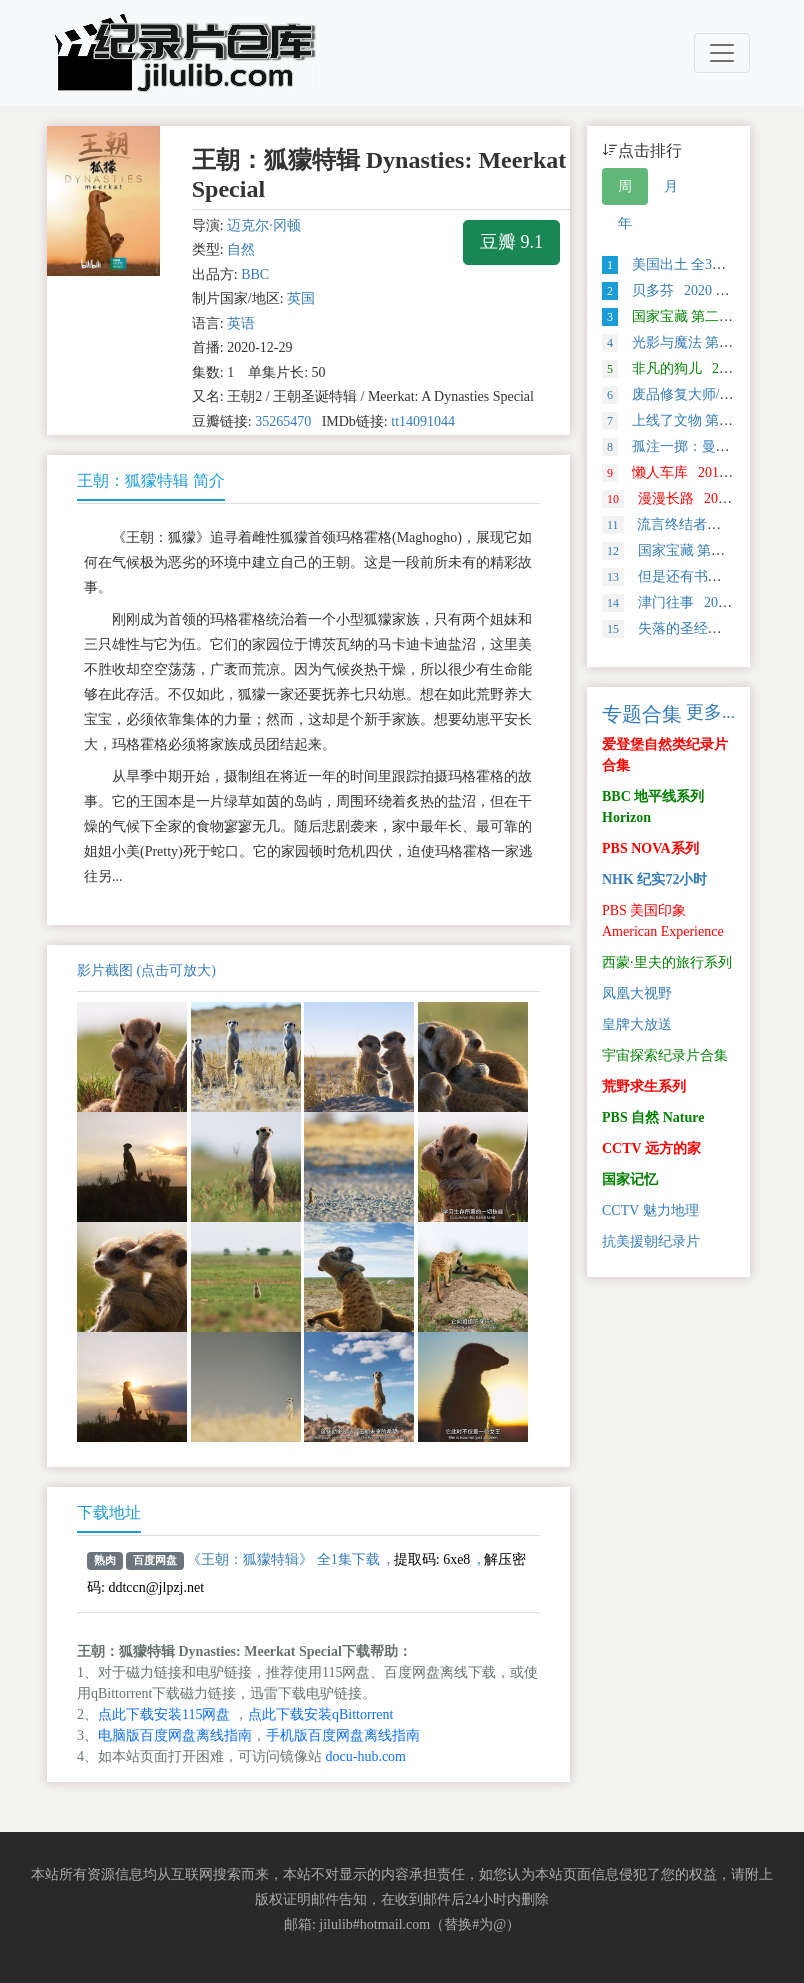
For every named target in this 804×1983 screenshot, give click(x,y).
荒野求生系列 (644, 1086)
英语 (241, 323)
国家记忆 (630, 1179)
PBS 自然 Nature (653, 1117)
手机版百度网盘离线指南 (343, 1735)
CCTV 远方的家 (651, 1148)
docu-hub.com (366, 1756)
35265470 (283, 421)
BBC (255, 274)
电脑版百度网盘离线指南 (175, 1735)
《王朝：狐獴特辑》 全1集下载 (283, 1559)
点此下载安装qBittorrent (320, 1714)
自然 (241, 249)
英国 (301, 298)
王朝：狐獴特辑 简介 (151, 480)
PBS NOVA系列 (650, 848)
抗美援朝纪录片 (651, 1241)
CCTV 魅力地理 (650, 1210)
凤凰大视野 (637, 993)
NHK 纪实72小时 (654, 879)
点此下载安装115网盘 (164, 1714)
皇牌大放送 (637, 1024)
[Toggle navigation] (722, 53)
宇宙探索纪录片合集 (665, 1055)
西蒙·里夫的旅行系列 (667, 962)
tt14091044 (423, 421)
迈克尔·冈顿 (264, 225)
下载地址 (109, 1512)
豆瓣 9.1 (511, 242)
